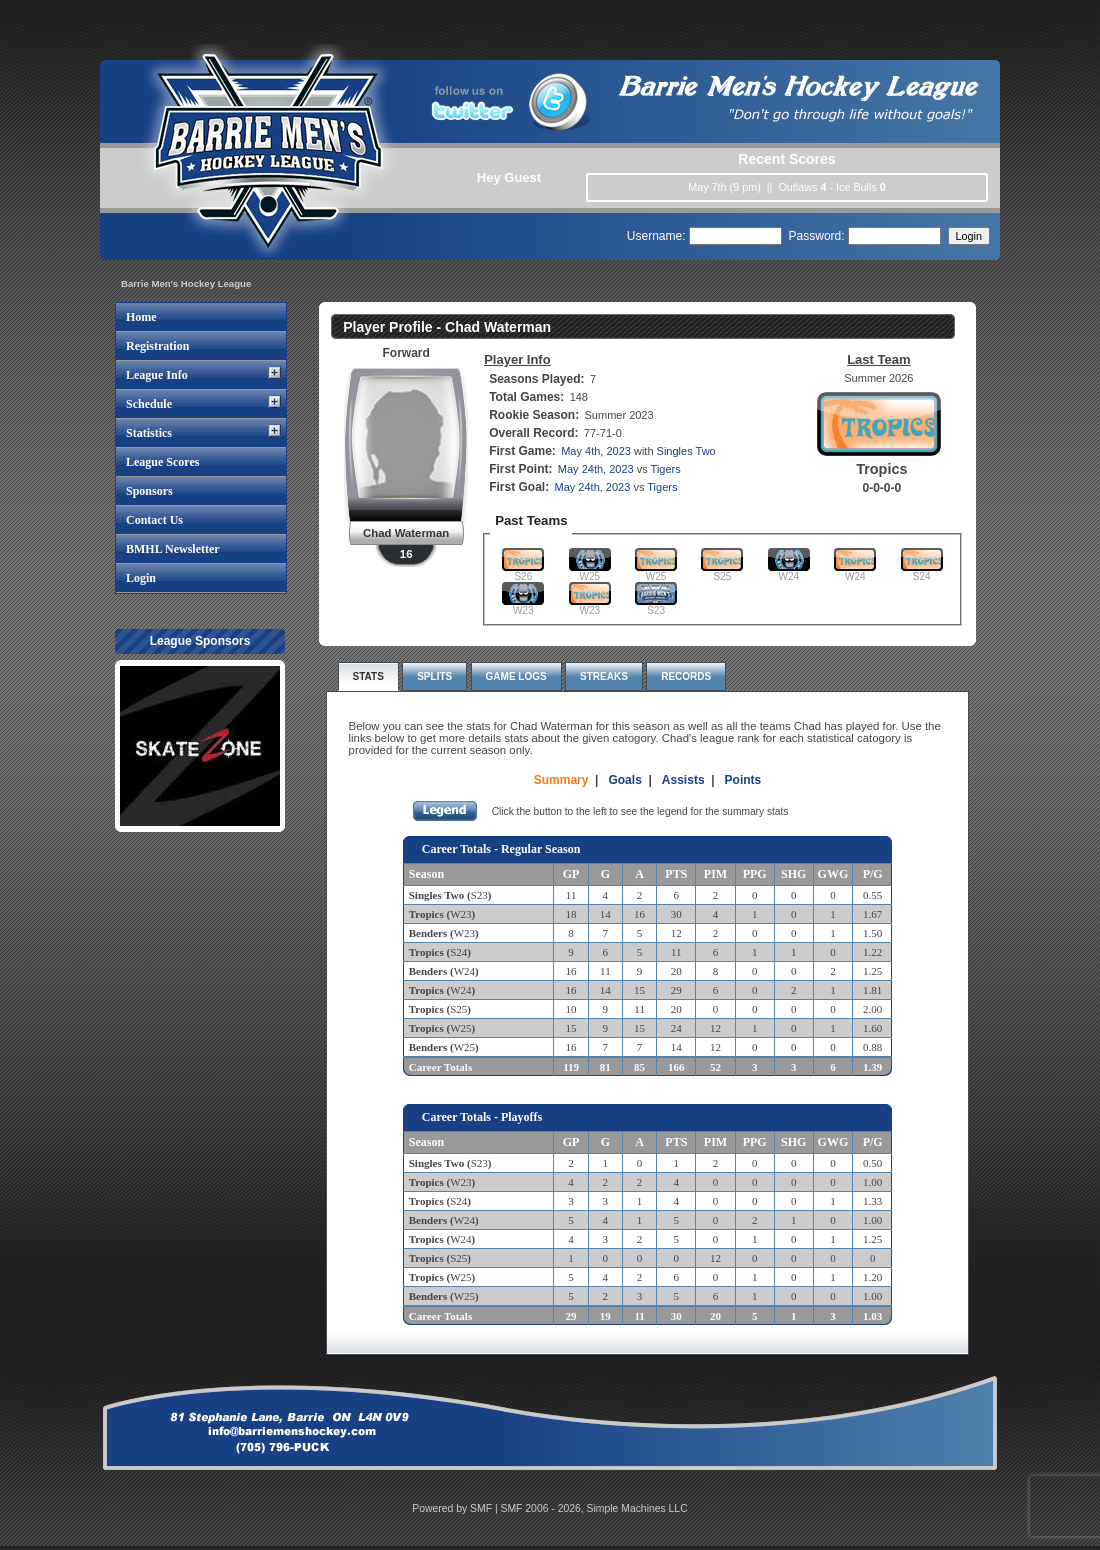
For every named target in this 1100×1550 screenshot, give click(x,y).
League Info (157, 375)
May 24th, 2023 (596, 469)
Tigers (666, 469)
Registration (157, 346)
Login (141, 578)
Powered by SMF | (456, 1508)
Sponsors (149, 491)
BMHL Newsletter (173, 549)
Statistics (149, 433)
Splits (434, 676)
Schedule (149, 404)
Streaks (604, 676)
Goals (624, 780)
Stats (368, 676)
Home (141, 317)
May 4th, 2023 (596, 451)
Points (743, 780)
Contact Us (154, 520)
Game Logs (516, 676)
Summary (561, 780)
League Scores (162, 462)
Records (686, 676)
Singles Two (686, 451)
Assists (683, 780)
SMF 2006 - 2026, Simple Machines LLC (594, 1508)
